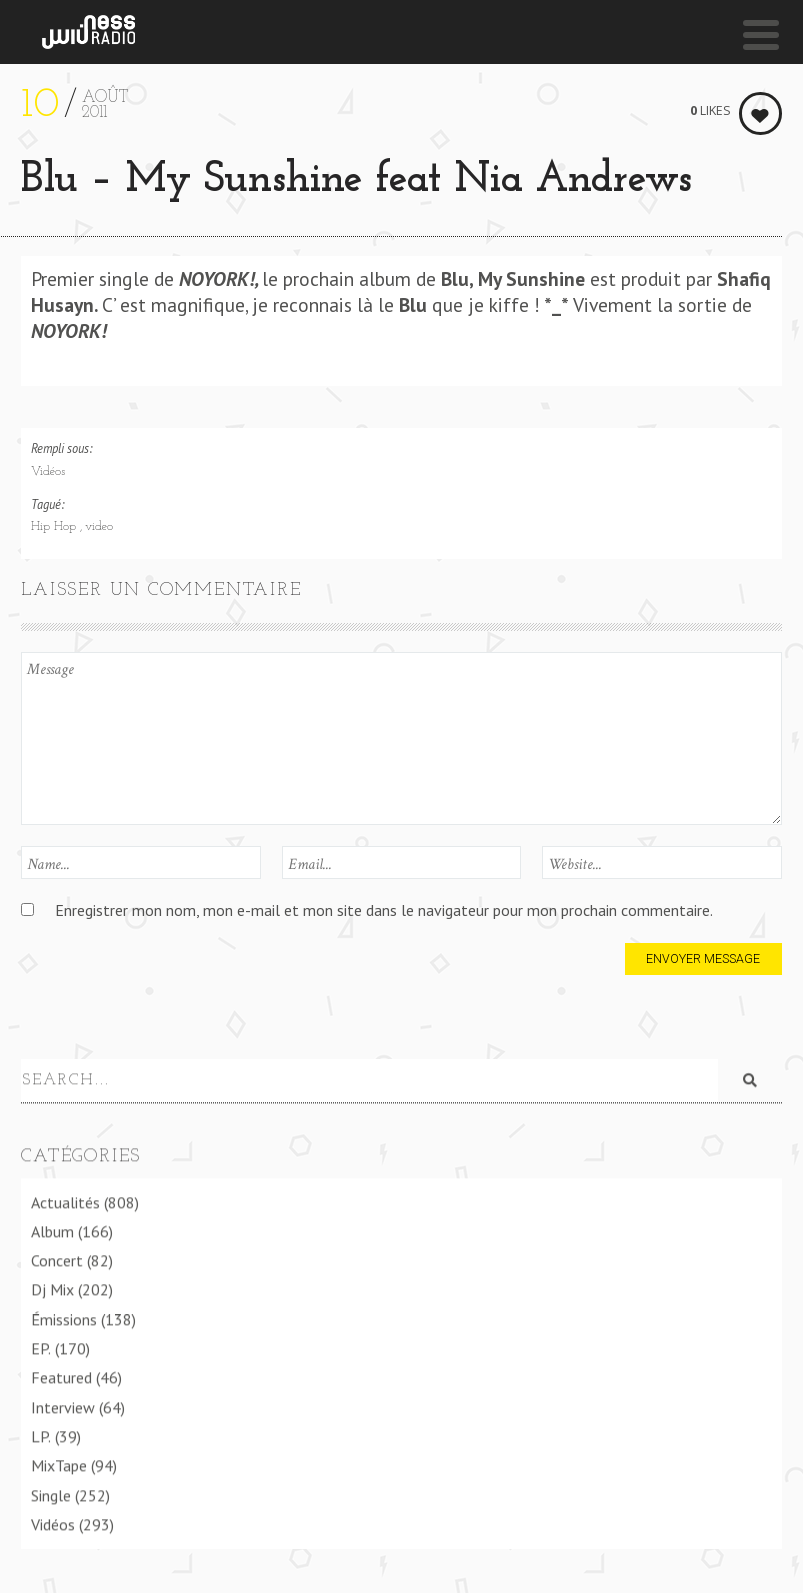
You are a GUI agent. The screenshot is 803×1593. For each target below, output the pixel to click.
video (99, 527)
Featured (61, 1376)
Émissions (64, 1317)
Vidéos (48, 472)
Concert (57, 1259)
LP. (41, 1434)
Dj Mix (52, 1288)
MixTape (59, 1464)
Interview (63, 1405)
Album (52, 1229)
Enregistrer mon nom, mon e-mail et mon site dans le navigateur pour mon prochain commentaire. (384, 910)
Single (51, 1493)
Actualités (65, 1200)
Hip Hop (55, 527)
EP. (41, 1346)
